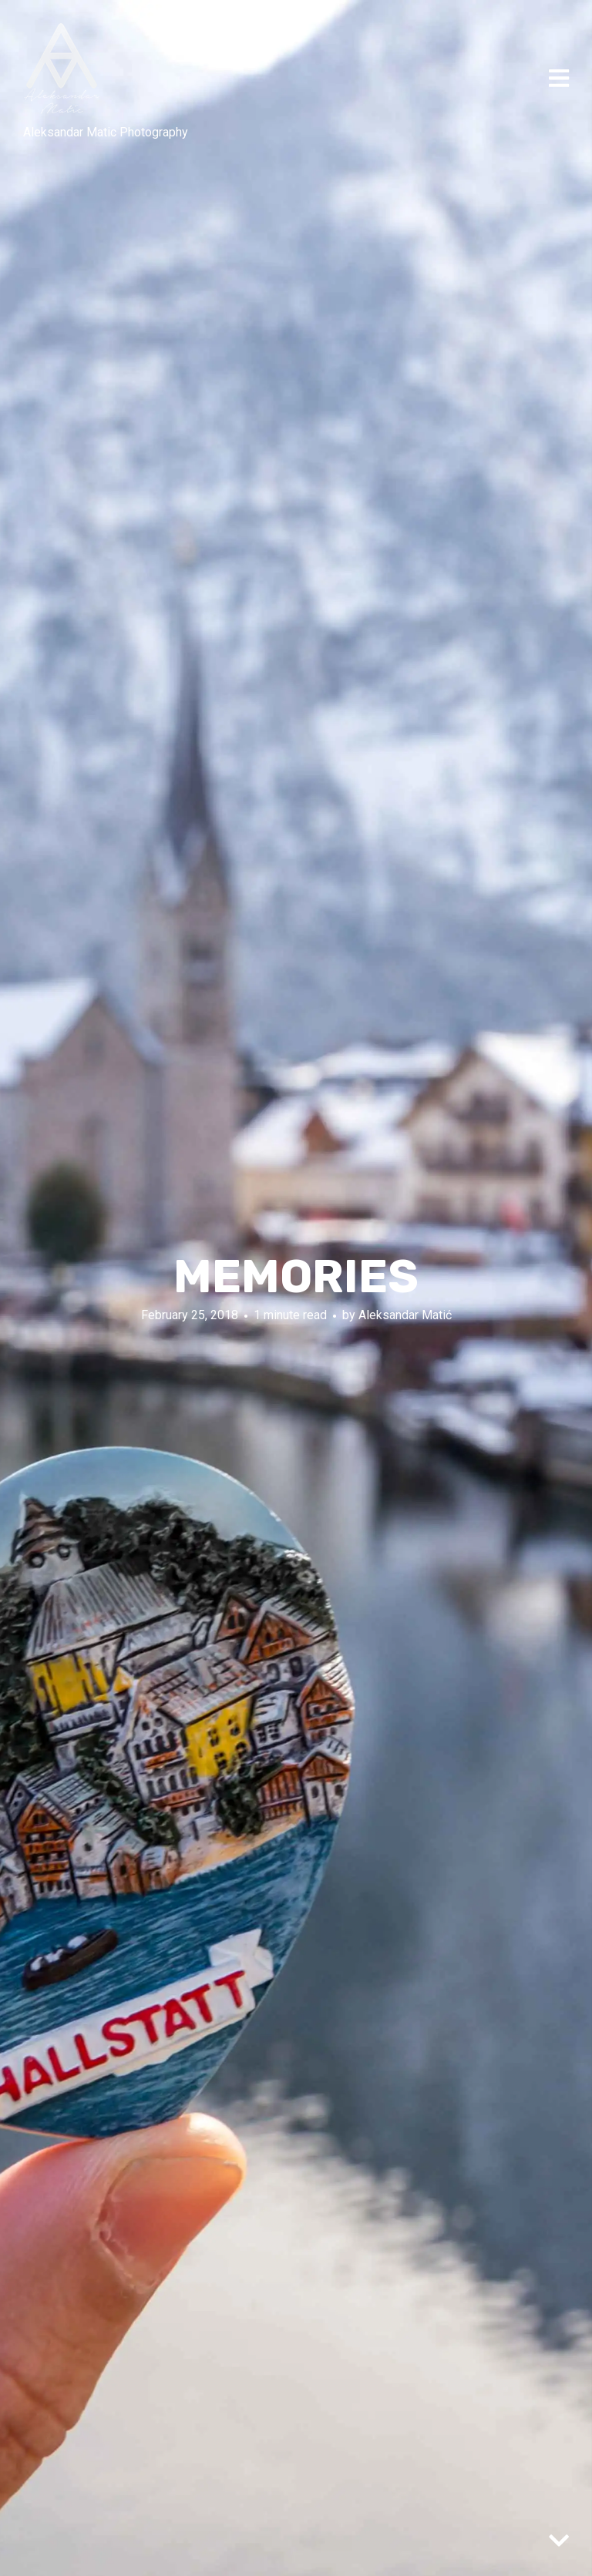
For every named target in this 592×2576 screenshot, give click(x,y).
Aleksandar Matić (405, 1314)
